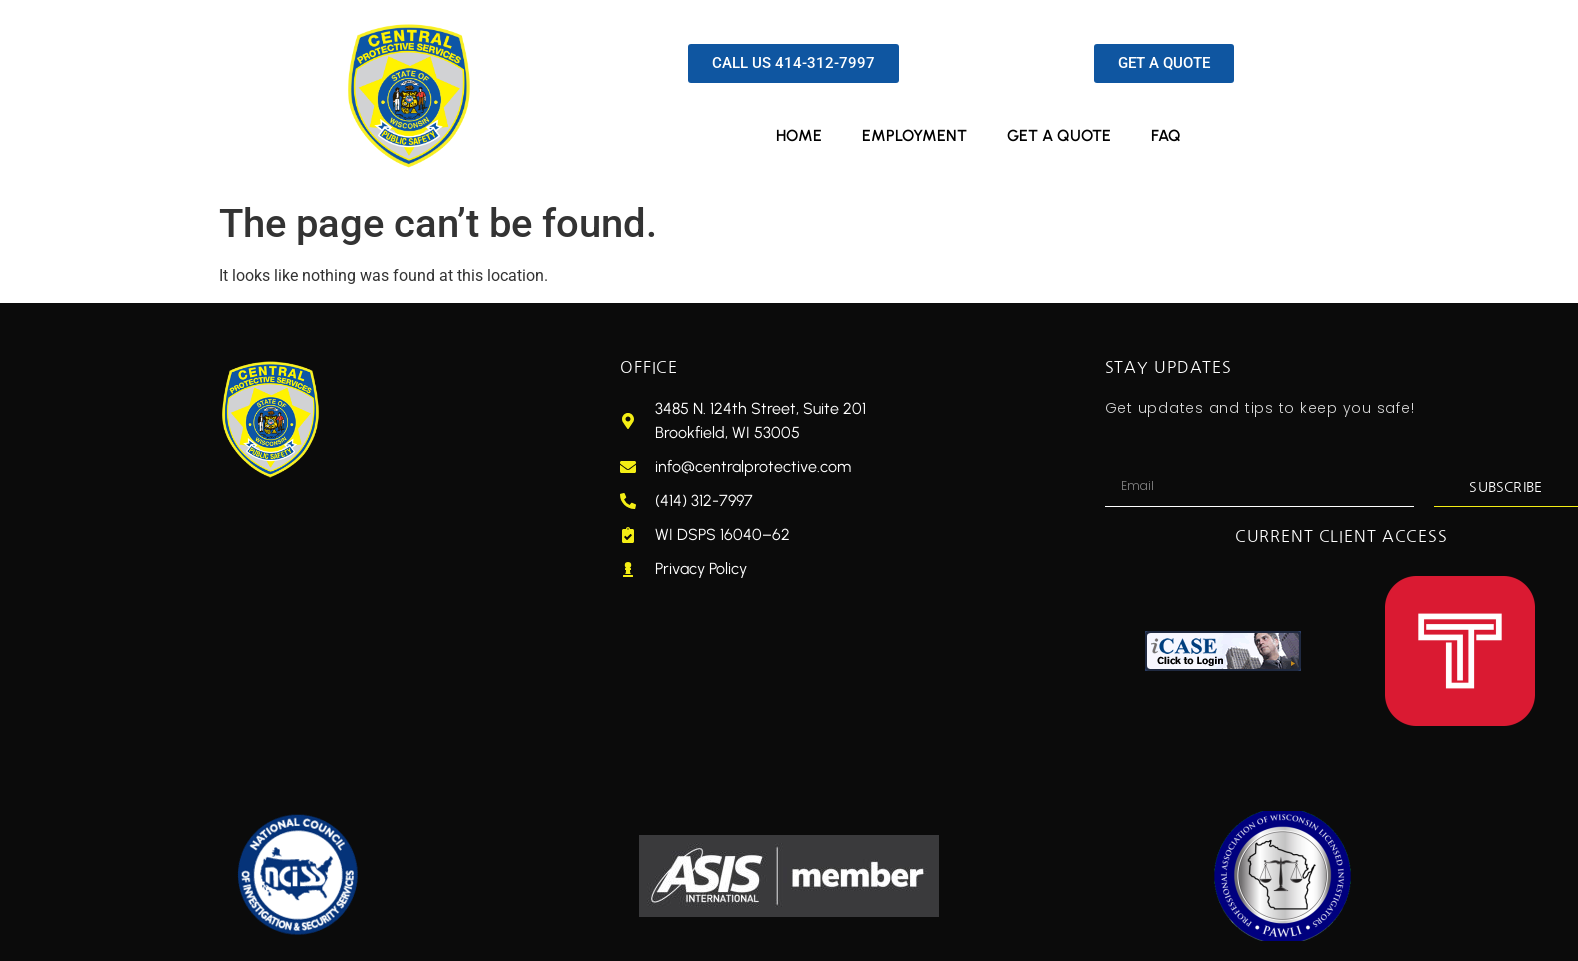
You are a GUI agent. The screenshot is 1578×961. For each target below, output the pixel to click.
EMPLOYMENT (914, 135)
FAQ (1166, 135)
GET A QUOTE (1059, 135)
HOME (799, 135)
